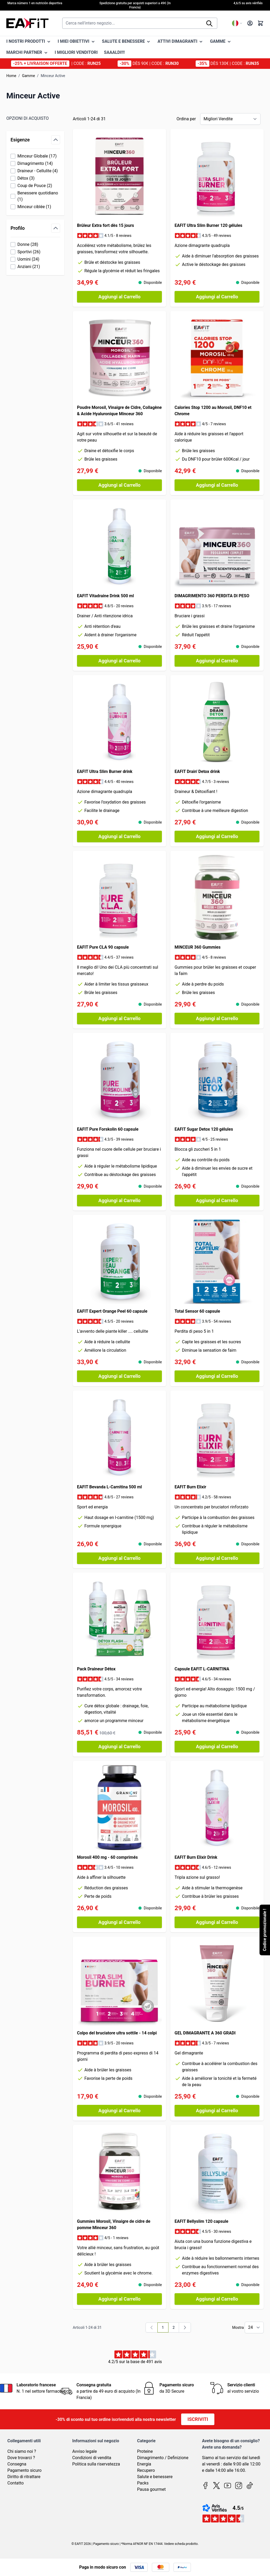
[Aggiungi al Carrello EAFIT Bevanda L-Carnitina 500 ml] (119, 1558)
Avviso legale (84, 2451)
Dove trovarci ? (21, 2457)
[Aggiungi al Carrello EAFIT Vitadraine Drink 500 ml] (119, 661)
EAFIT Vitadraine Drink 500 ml (105, 595)
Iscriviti (197, 2419)
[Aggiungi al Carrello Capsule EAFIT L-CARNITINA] (217, 1746)
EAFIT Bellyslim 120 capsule (201, 2221)
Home (11, 76)
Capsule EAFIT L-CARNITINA (202, 1668)
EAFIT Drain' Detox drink (197, 771)
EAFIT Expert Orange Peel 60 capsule (112, 1311)
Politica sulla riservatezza (96, 2464)
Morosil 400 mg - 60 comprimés (107, 1857)
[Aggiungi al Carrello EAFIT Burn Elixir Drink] (217, 1922)
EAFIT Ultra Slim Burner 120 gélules (208, 225)
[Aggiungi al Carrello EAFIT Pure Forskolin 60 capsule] (119, 1200)
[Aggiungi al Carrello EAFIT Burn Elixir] (217, 1558)
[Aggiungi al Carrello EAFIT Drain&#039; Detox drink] (217, 836)
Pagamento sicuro (24, 2470)
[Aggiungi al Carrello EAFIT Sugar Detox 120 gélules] (217, 1200)
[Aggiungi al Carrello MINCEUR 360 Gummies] (217, 1018)
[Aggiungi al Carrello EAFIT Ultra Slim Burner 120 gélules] (217, 297)
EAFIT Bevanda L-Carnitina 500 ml (109, 1486)
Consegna (16, 2464)
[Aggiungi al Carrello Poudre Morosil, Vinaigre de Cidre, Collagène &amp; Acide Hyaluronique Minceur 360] (119, 485)
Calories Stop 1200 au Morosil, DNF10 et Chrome (213, 410)
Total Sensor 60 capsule (197, 1311)
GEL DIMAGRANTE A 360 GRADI (205, 2032)
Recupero (146, 2470)
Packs (142, 2483)
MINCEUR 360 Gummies (197, 947)
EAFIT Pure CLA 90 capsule (103, 947)
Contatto (15, 2483)
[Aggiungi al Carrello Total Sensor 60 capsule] (217, 1376)
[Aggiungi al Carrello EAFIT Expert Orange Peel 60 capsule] (119, 1376)
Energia (144, 2464)
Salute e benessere (155, 2476)
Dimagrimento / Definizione (162, 2457)
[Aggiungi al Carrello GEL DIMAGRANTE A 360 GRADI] (217, 2110)
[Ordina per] (230, 119)
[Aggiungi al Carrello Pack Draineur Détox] (119, 1746)
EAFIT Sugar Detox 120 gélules (204, 1129)
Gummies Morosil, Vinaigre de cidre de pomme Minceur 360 (113, 2224)
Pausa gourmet (151, 2489)
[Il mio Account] (250, 23)
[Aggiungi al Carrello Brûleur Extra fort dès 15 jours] (119, 297)
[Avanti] (185, 2327)
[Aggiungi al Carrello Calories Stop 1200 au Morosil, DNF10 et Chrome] (217, 485)
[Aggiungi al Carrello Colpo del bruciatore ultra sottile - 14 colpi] (119, 2110)
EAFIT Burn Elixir (190, 1486)
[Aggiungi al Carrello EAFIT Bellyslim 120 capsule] (217, 2299)
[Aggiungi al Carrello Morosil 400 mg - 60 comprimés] (119, 1922)
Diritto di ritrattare (23, 2476)
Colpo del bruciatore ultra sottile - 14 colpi (117, 2032)
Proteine (145, 2451)
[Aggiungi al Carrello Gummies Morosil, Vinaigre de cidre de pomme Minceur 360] (119, 2299)
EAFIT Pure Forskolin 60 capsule (107, 1129)
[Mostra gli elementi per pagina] (254, 2327)
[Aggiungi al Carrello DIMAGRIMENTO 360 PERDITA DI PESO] (217, 661)
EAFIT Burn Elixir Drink (196, 1857)
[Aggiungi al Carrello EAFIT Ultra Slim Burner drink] (119, 836)
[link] (152, 2327)
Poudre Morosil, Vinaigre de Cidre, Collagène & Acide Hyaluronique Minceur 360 (119, 410)
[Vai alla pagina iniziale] (27, 23)
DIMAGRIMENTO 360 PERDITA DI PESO (212, 595)
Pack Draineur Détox (96, 1668)
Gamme (28, 76)
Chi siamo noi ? (21, 2451)
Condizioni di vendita (91, 2457)
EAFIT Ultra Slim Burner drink (104, 771)
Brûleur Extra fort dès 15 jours (105, 225)
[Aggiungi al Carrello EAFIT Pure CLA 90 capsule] (119, 1018)
